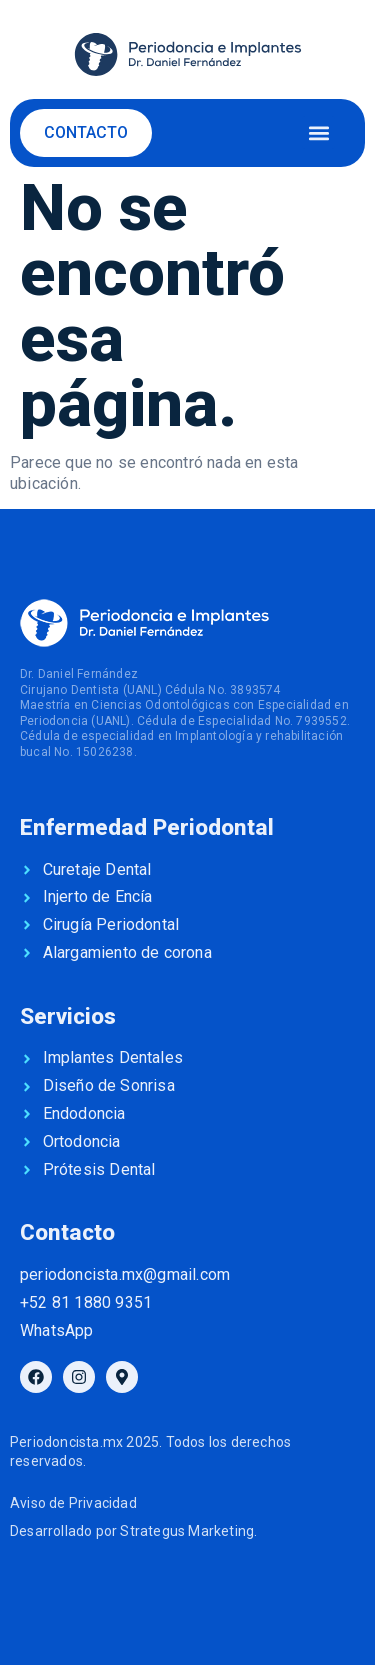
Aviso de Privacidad (73, 1503)
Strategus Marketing (187, 1531)
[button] (318, 132)
